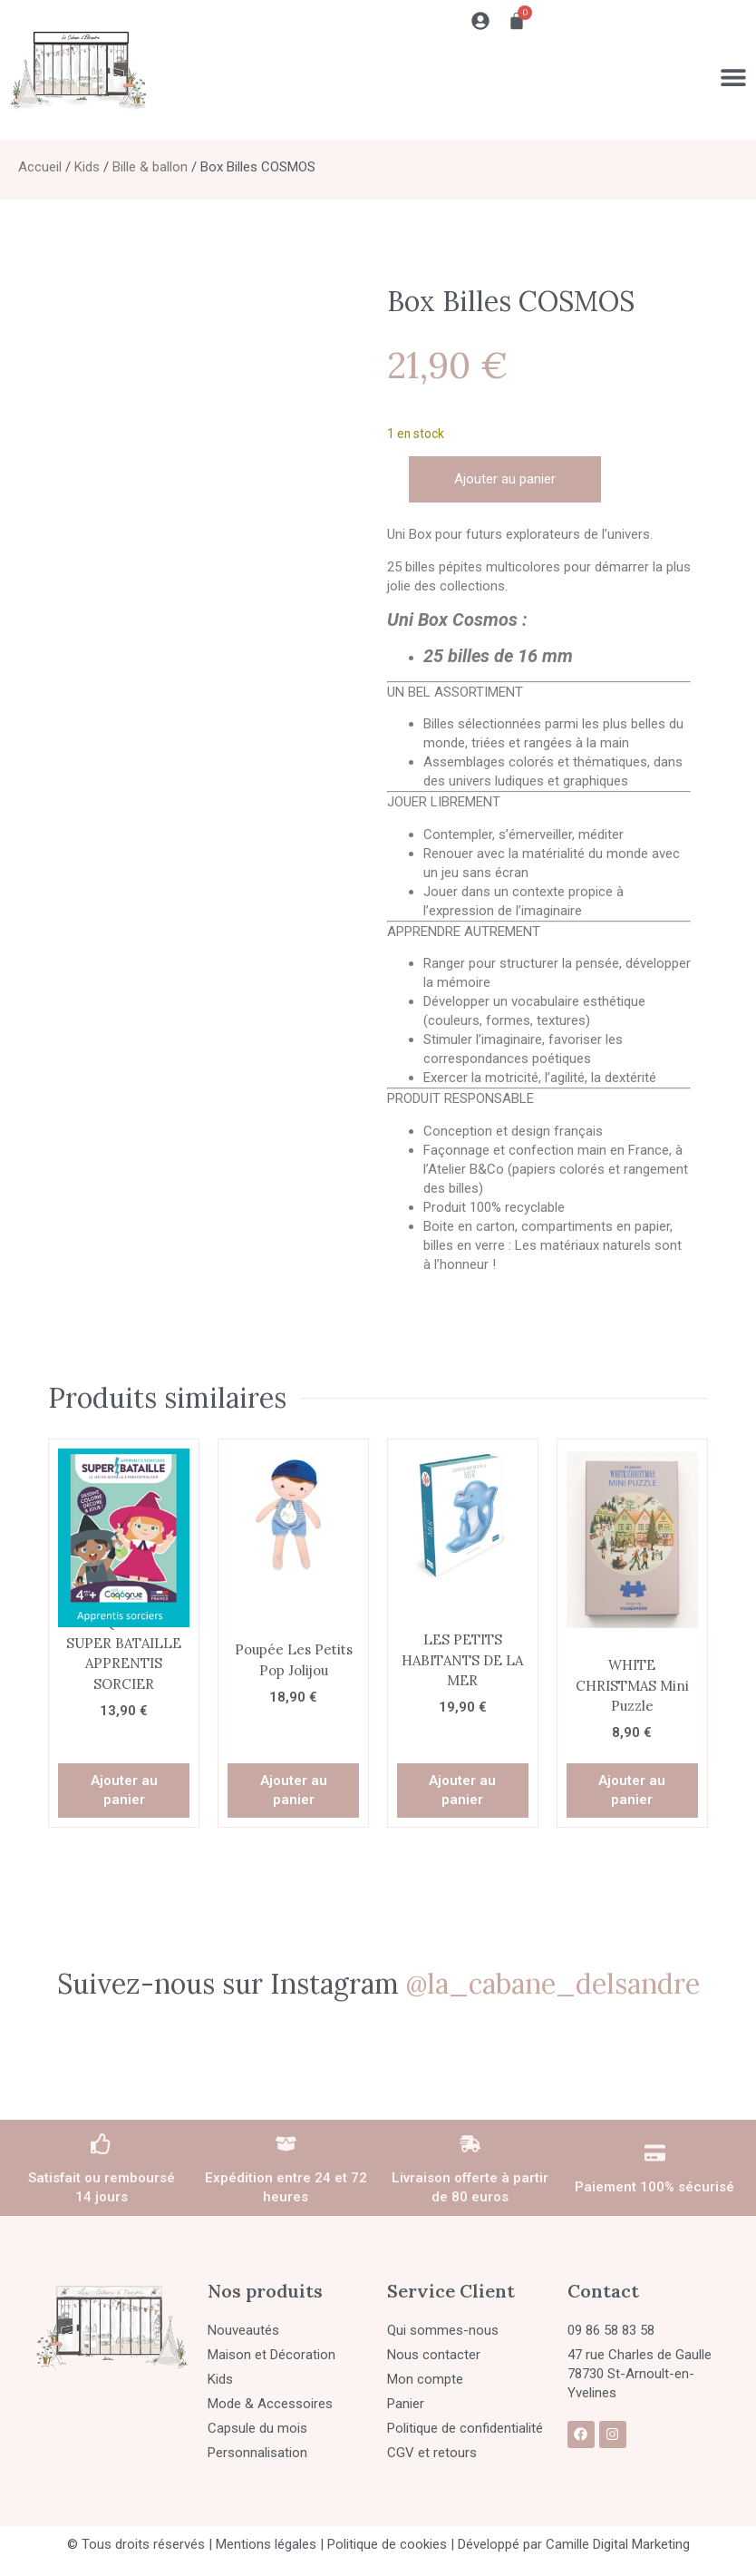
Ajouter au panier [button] (124, 1790)
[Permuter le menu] (733, 77)
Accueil (40, 167)
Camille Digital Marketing (618, 2544)
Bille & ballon (150, 167)
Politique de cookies (387, 2544)
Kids (87, 167)
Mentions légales (266, 2544)
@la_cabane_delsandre (553, 1983)
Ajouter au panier (505, 479)
